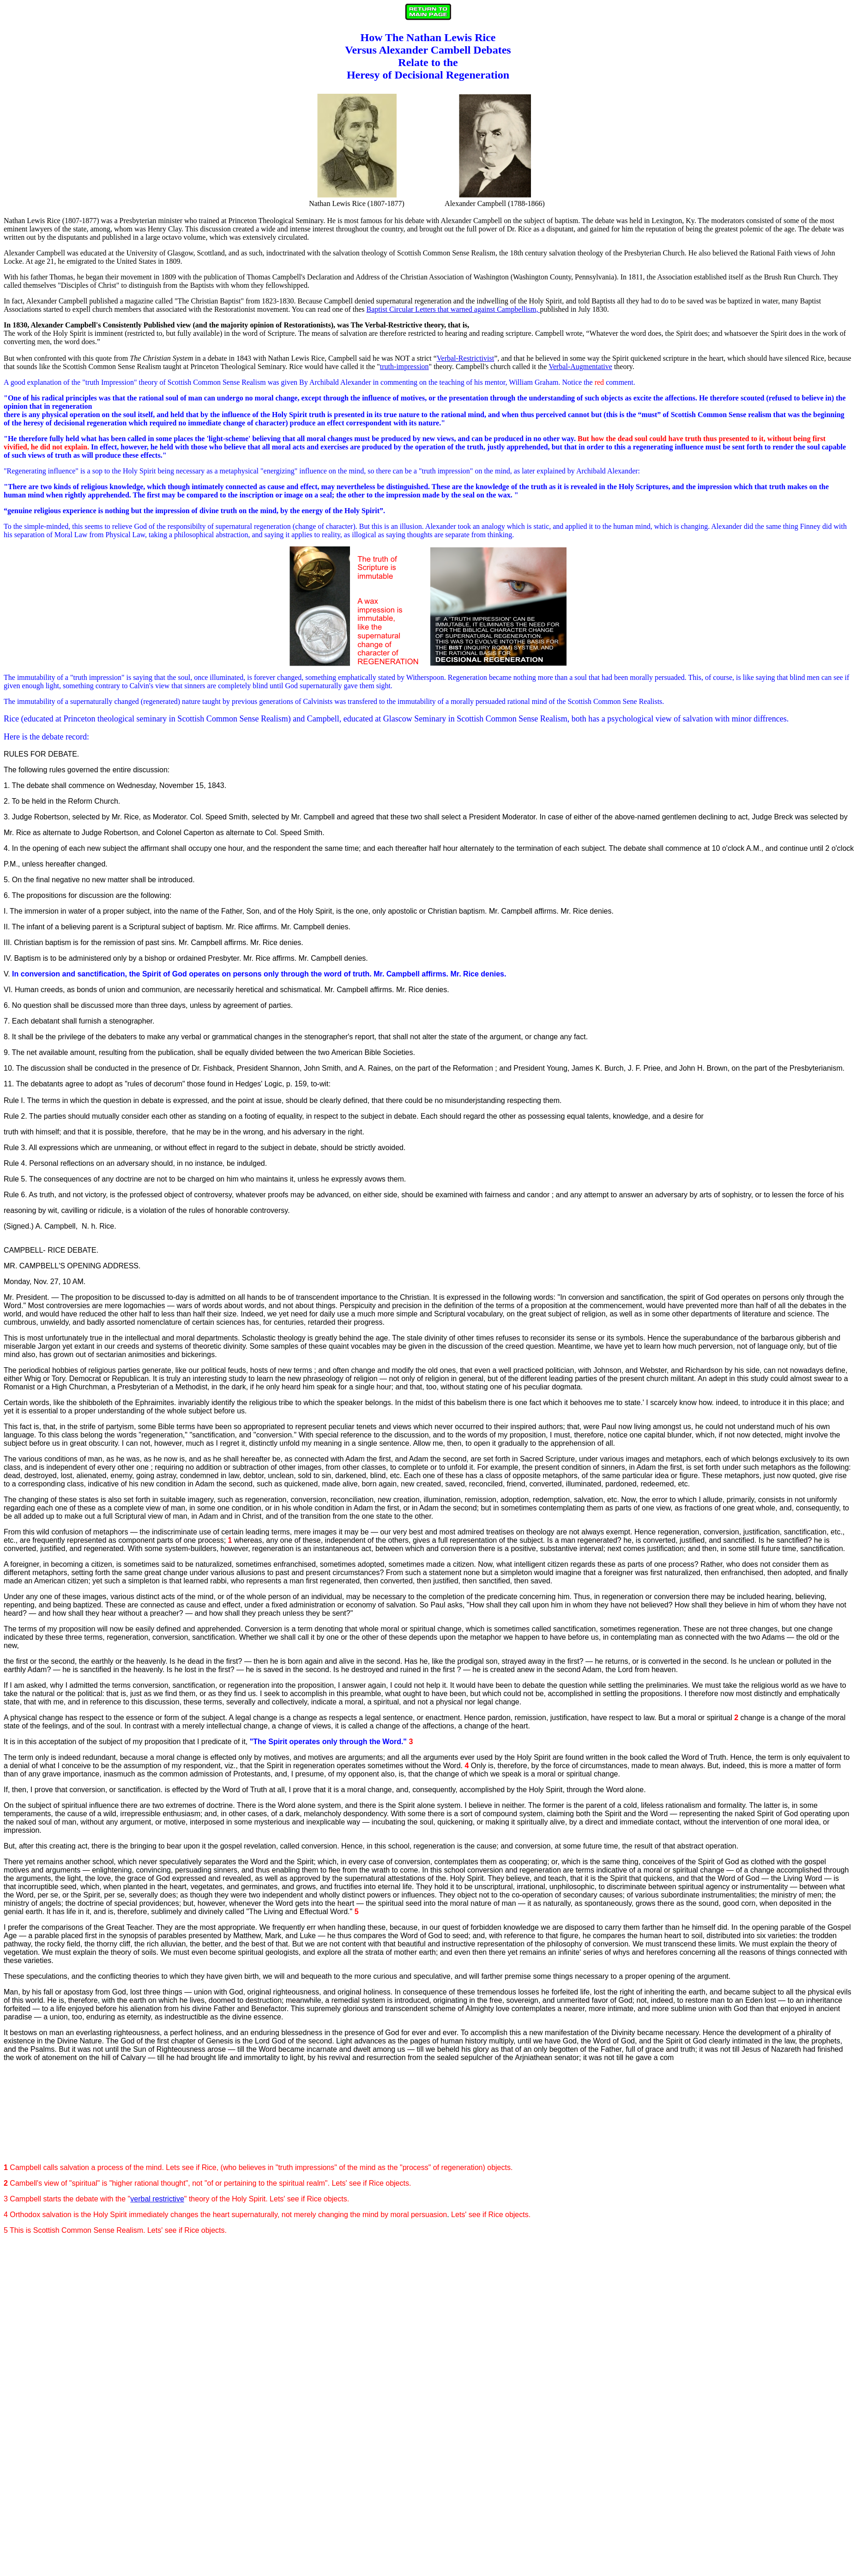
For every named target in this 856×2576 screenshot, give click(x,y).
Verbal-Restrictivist (465, 358)
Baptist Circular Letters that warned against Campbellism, (453, 309)
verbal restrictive (157, 2199)
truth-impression (404, 366)
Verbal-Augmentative (580, 366)
